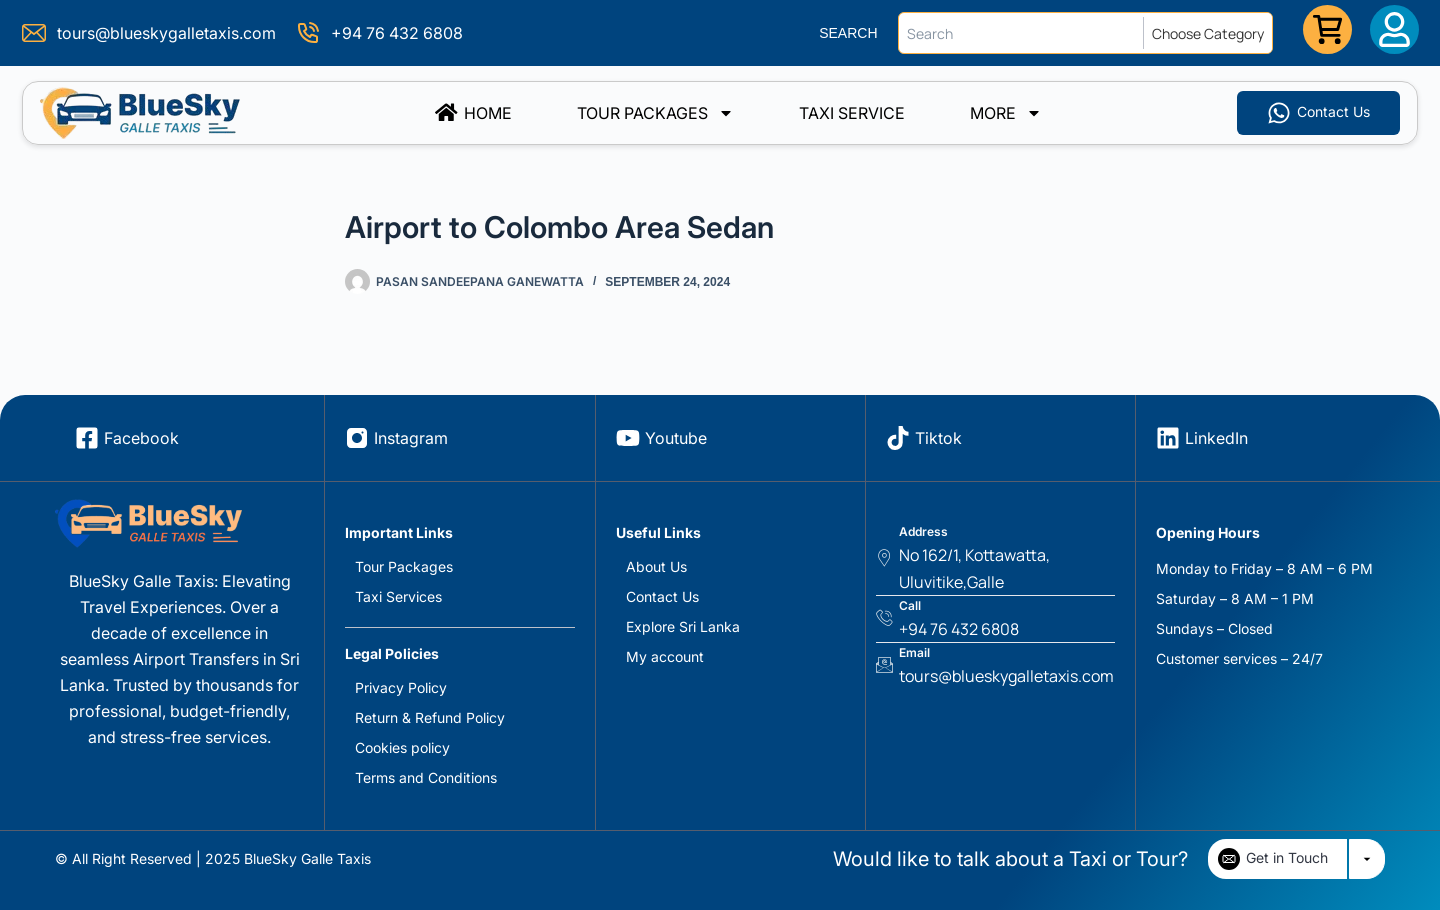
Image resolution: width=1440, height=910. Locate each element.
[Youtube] (628, 438)
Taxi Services (398, 596)
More (1006, 113)
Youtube (676, 438)
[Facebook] (87, 438)
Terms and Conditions (426, 777)
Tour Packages (655, 113)
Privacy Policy (401, 687)
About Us (656, 566)
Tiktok (938, 438)
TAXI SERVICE (852, 113)
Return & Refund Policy (430, 717)
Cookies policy (402, 747)
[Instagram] (357, 438)
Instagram (411, 438)
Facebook (141, 438)
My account (665, 656)
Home (473, 113)
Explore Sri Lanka (683, 626)
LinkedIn (1216, 438)
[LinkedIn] (1168, 438)
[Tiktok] (898, 438)
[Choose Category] (1212, 33)
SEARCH (848, 33)
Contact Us (662, 596)
